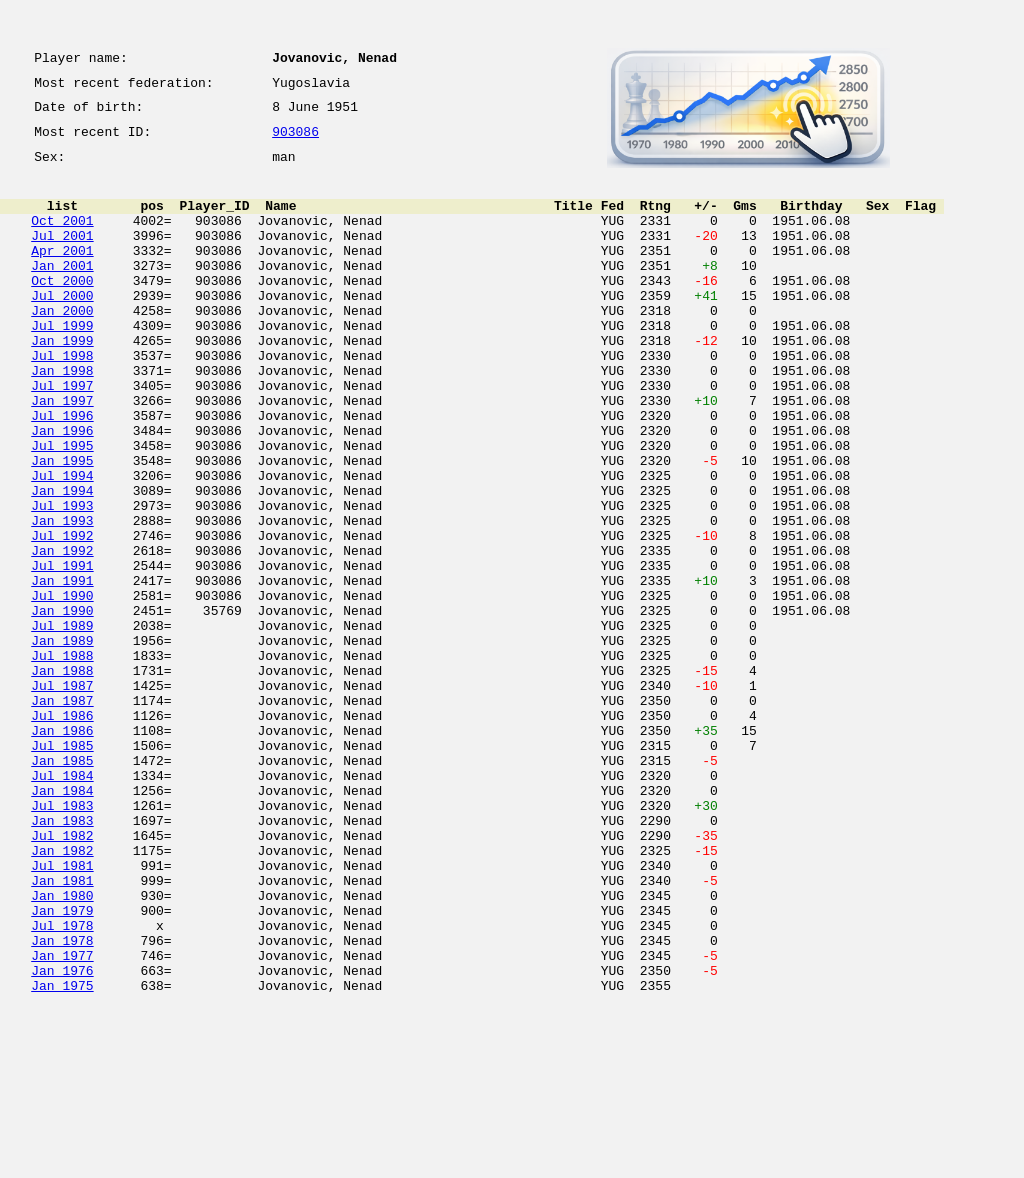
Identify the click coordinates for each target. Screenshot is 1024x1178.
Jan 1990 (62, 706)
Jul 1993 (62, 580)
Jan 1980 (62, 1048)
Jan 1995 (62, 526)
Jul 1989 (62, 724)
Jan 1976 (62, 1138)
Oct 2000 (62, 310)
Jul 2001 (62, 256)
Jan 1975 (62, 1156)
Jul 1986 (62, 832)
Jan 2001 (62, 292)
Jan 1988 (62, 778)
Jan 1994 (62, 562)
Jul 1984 (62, 904)
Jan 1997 (62, 454)
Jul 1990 (62, 688)
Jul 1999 (62, 364)
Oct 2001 (62, 238)
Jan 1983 (62, 958)
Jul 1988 (62, 760)
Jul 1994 (62, 544)
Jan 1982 (62, 994)
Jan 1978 (62, 1102)
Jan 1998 (62, 418)
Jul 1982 (62, 976)
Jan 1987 (62, 814)
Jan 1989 (62, 742)
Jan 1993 (62, 598)
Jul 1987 (62, 796)
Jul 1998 (62, 400)
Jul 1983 (62, 940)
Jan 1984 (62, 922)
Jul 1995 (62, 508)
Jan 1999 (62, 382)
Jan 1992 (62, 634)
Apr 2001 (62, 274)
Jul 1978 (62, 1084)
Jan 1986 (62, 850)
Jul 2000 (62, 328)
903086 (295, 142)
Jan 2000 (62, 346)
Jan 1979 (62, 1066)
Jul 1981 (62, 1012)
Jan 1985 (62, 886)
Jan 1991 (62, 670)
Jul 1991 (62, 652)
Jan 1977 (62, 1120)
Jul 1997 (62, 436)
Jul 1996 (62, 472)
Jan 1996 (62, 490)
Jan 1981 (62, 1030)
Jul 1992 (62, 616)
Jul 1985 (62, 868)
